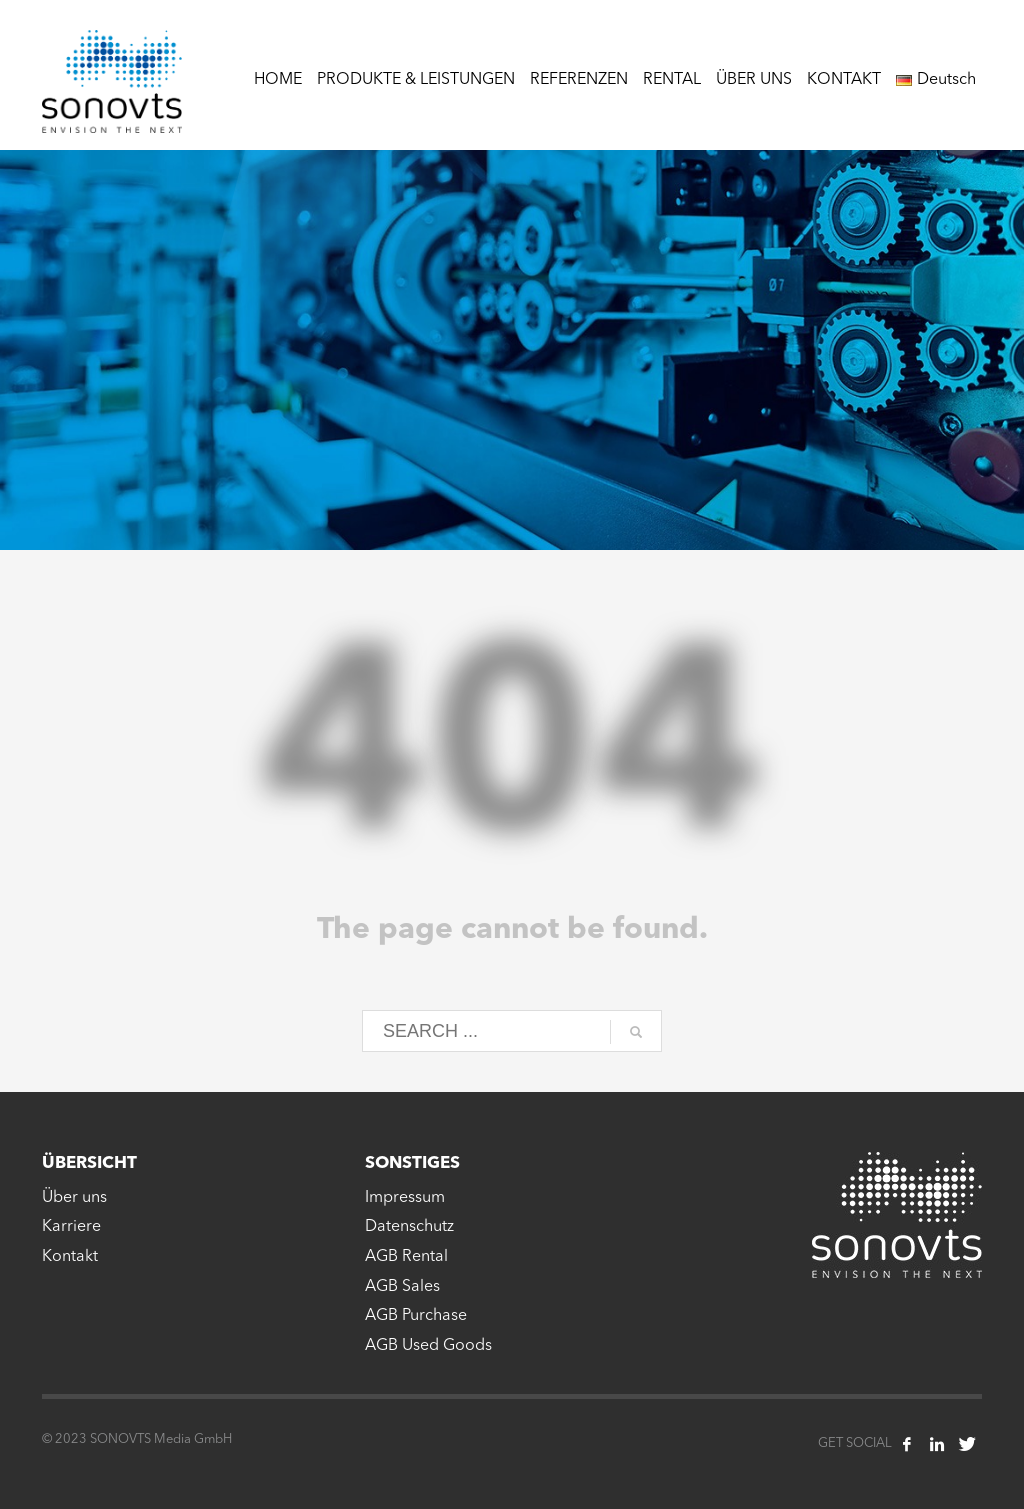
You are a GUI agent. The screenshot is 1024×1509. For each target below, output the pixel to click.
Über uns (74, 1198)
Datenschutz (409, 1227)
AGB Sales (402, 1287)
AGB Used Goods (428, 1346)
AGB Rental (406, 1257)
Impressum (405, 1198)
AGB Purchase (416, 1316)
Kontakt (70, 1257)
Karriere (71, 1227)
